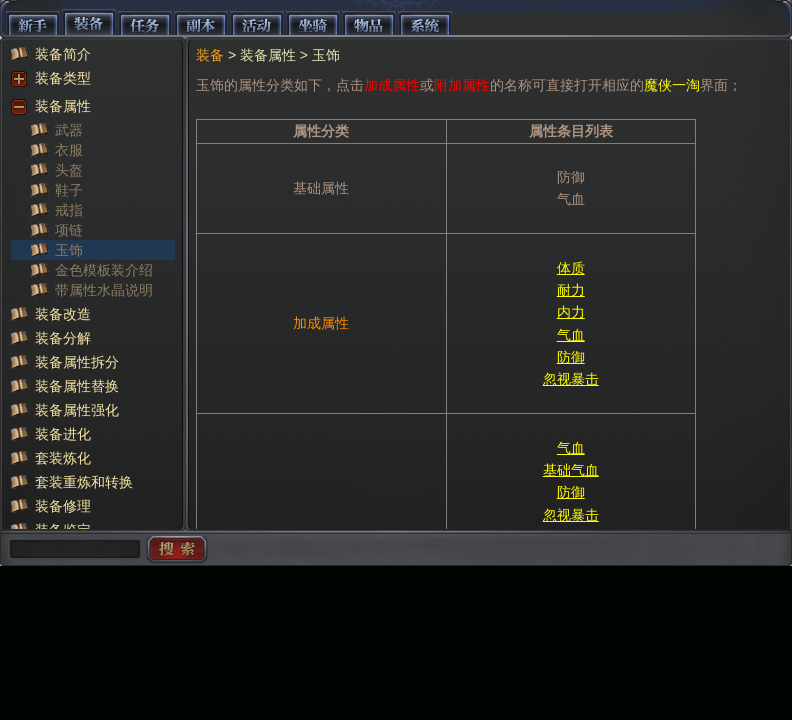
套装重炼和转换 (84, 482)
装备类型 (63, 78)
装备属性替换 (77, 386)
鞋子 (69, 190)
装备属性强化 (77, 410)
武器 (69, 130)
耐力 (571, 290)
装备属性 (63, 106)
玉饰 (69, 250)
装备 (210, 55)
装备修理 (63, 506)
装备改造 (63, 314)
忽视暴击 (571, 379)
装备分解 (63, 338)
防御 (571, 357)
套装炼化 (63, 458)
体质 (571, 268)
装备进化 (63, 434)
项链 (69, 230)
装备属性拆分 (77, 362)
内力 (571, 312)
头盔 (69, 170)
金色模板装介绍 (104, 270)
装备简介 (63, 54)
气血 (571, 335)
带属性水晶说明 (104, 290)
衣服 (69, 150)
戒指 (69, 210)
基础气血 (571, 470)
